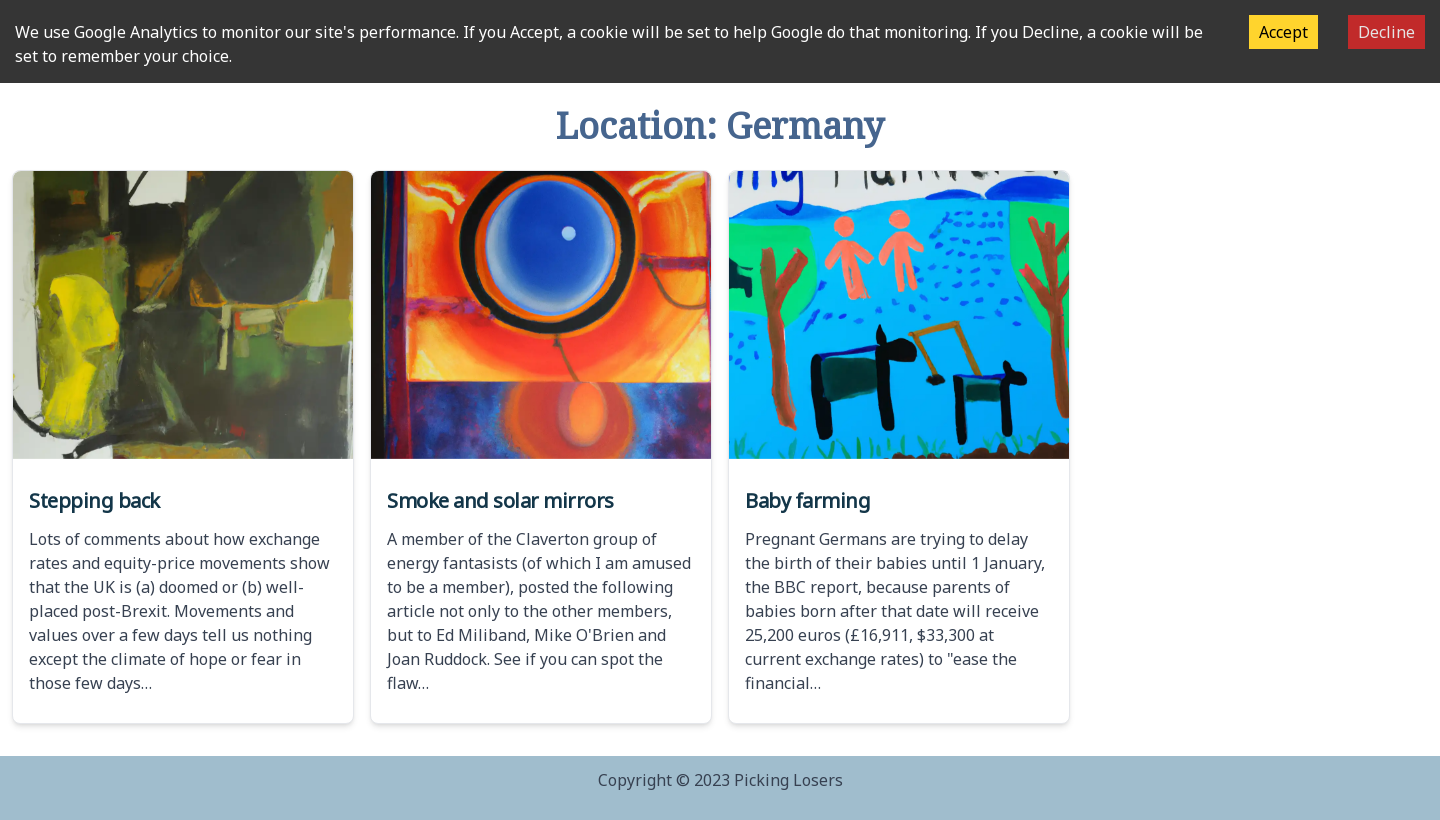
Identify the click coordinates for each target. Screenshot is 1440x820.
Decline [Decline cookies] (1386, 32)
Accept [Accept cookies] (1283, 32)
